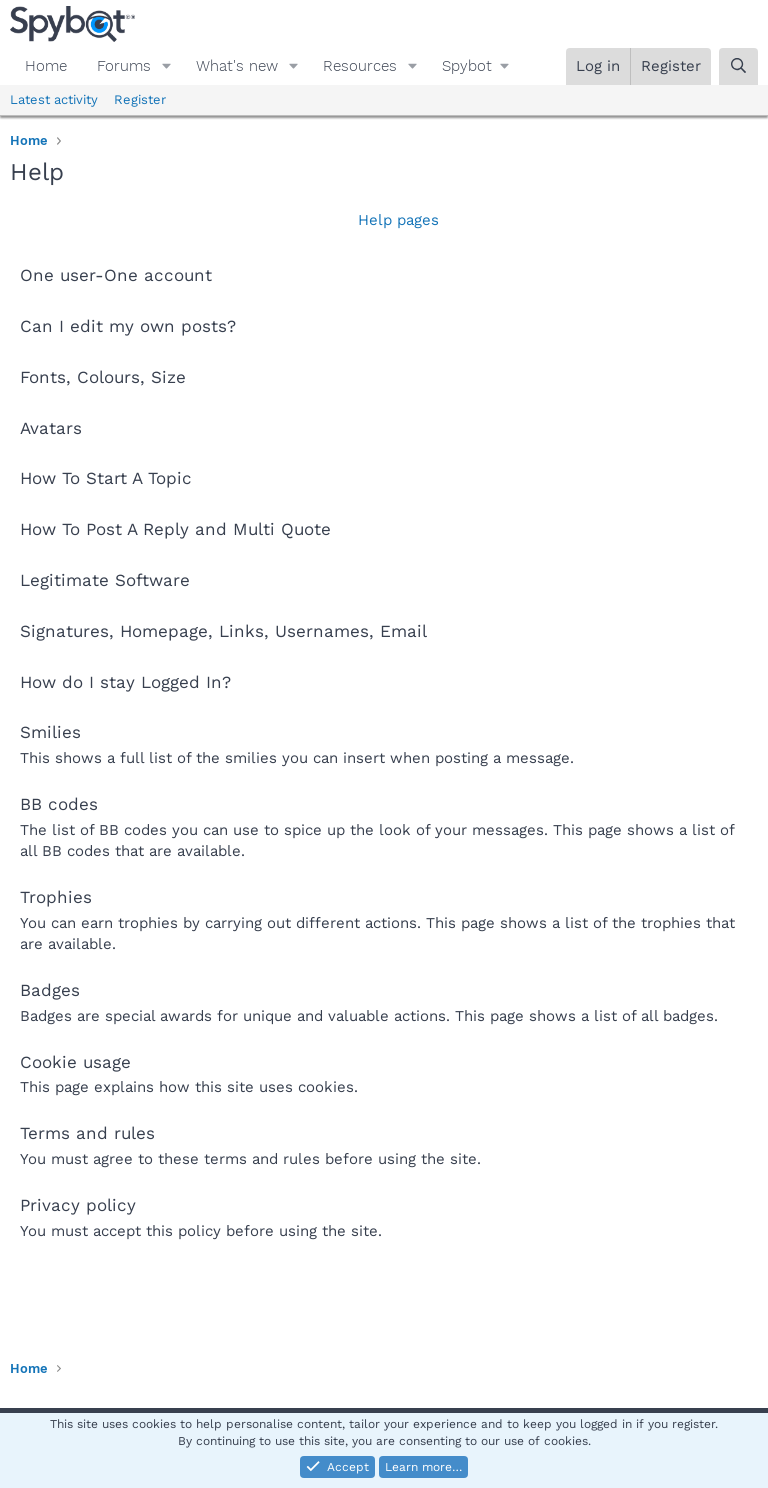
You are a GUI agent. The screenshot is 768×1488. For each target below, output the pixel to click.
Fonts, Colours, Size (103, 377)
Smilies (50, 732)
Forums (124, 66)
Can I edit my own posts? (128, 326)
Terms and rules (87, 1133)
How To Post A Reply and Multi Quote (175, 529)
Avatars (51, 428)
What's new (237, 66)
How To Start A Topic (106, 478)
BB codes (59, 804)
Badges (50, 990)
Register (140, 99)
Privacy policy (78, 1205)
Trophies (56, 897)
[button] (167, 66)
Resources (360, 66)
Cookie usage (75, 1062)
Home (46, 66)
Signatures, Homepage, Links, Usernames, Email (223, 631)
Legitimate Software (105, 580)
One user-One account (116, 275)
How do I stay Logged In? (125, 682)
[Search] (738, 66)
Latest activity (54, 99)
